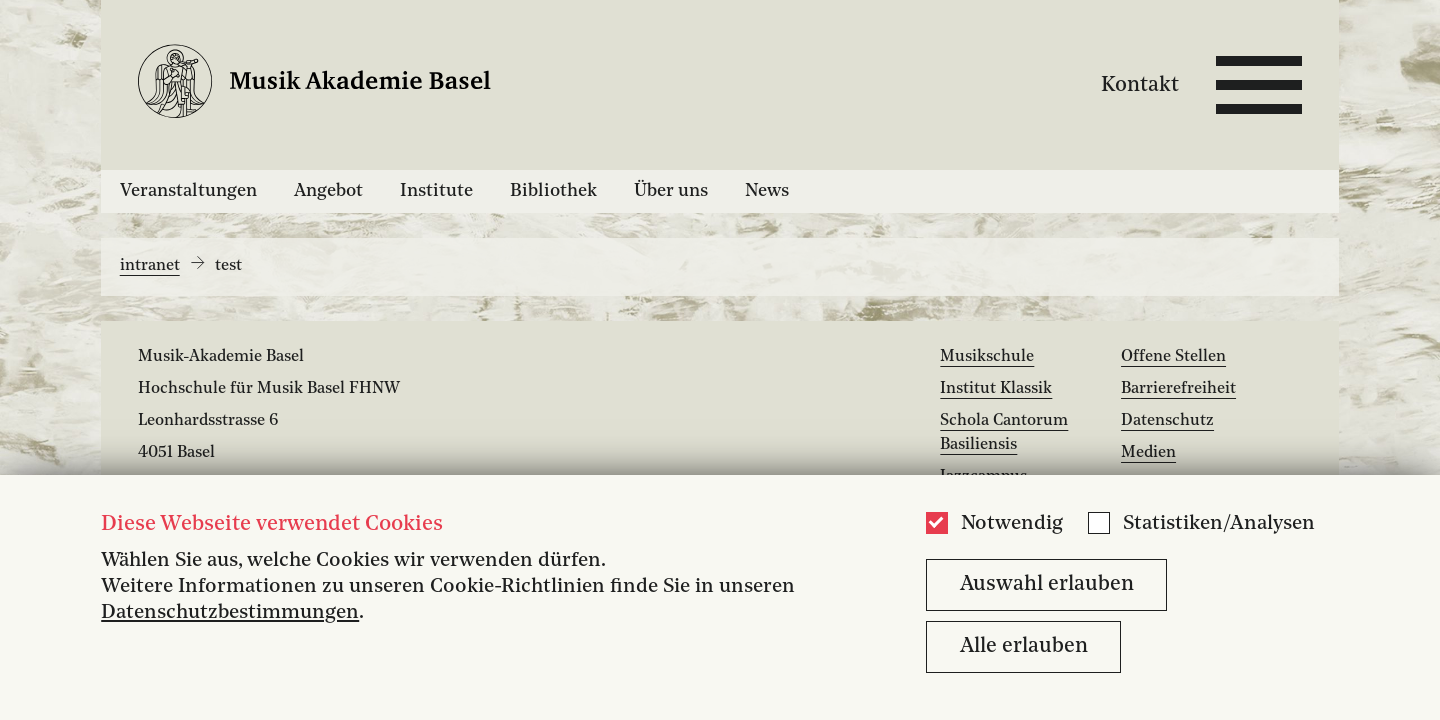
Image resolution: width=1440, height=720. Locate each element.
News (767, 191)
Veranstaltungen (188, 191)
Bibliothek (553, 191)
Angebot (328, 191)
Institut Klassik (996, 389)
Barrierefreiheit (1178, 389)
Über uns (671, 191)
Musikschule (987, 357)
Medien (1148, 453)
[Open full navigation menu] (1259, 85)
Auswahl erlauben (1047, 584)
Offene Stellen (1173, 357)
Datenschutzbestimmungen (230, 613)
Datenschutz (1167, 421)
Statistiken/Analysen (1219, 524)
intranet (150, 266)
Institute (436, 191)
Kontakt (1140, 84)
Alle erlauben (1024, 646)
